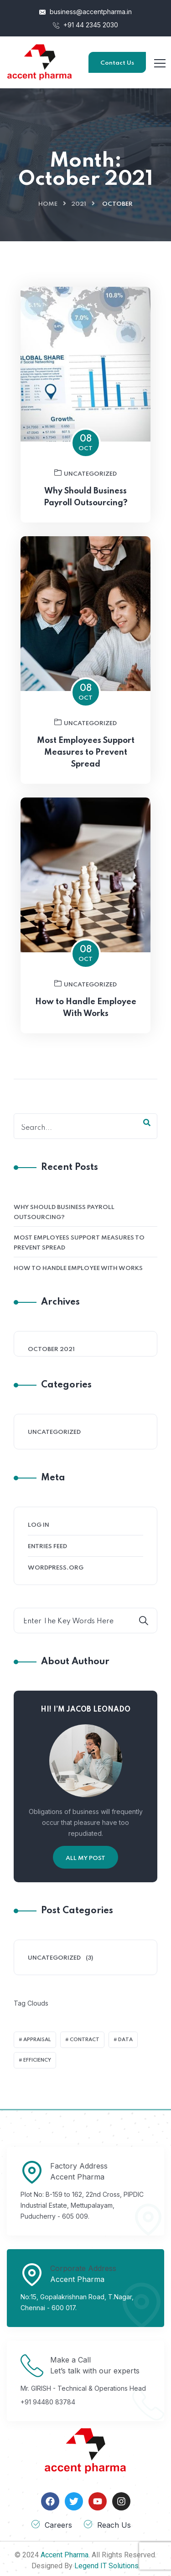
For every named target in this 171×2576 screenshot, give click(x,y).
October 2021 (51, 1349)
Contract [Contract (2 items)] (84, 2040)
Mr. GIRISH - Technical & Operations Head (83, 2388)
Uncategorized (85, 517)
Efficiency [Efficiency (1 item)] (37, 2060)
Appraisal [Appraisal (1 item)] (37, 2040)
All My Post (85, 1858)
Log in (38, 1525)
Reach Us (114, 2525)
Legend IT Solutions (106, 2565)
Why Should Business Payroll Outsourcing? (64, 1212)
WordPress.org (55, 1568)
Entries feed (47, 1547)
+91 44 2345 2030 (85, 25)
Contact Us (117, 63)
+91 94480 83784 (48, 2402)
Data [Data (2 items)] (125, 2040)
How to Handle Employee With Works (85, 1052)
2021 (78, 204)
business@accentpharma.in (85, 11)
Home (47, 204)
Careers (58, 2525)
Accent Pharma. (65, 2555)
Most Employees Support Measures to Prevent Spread (86, 797)
